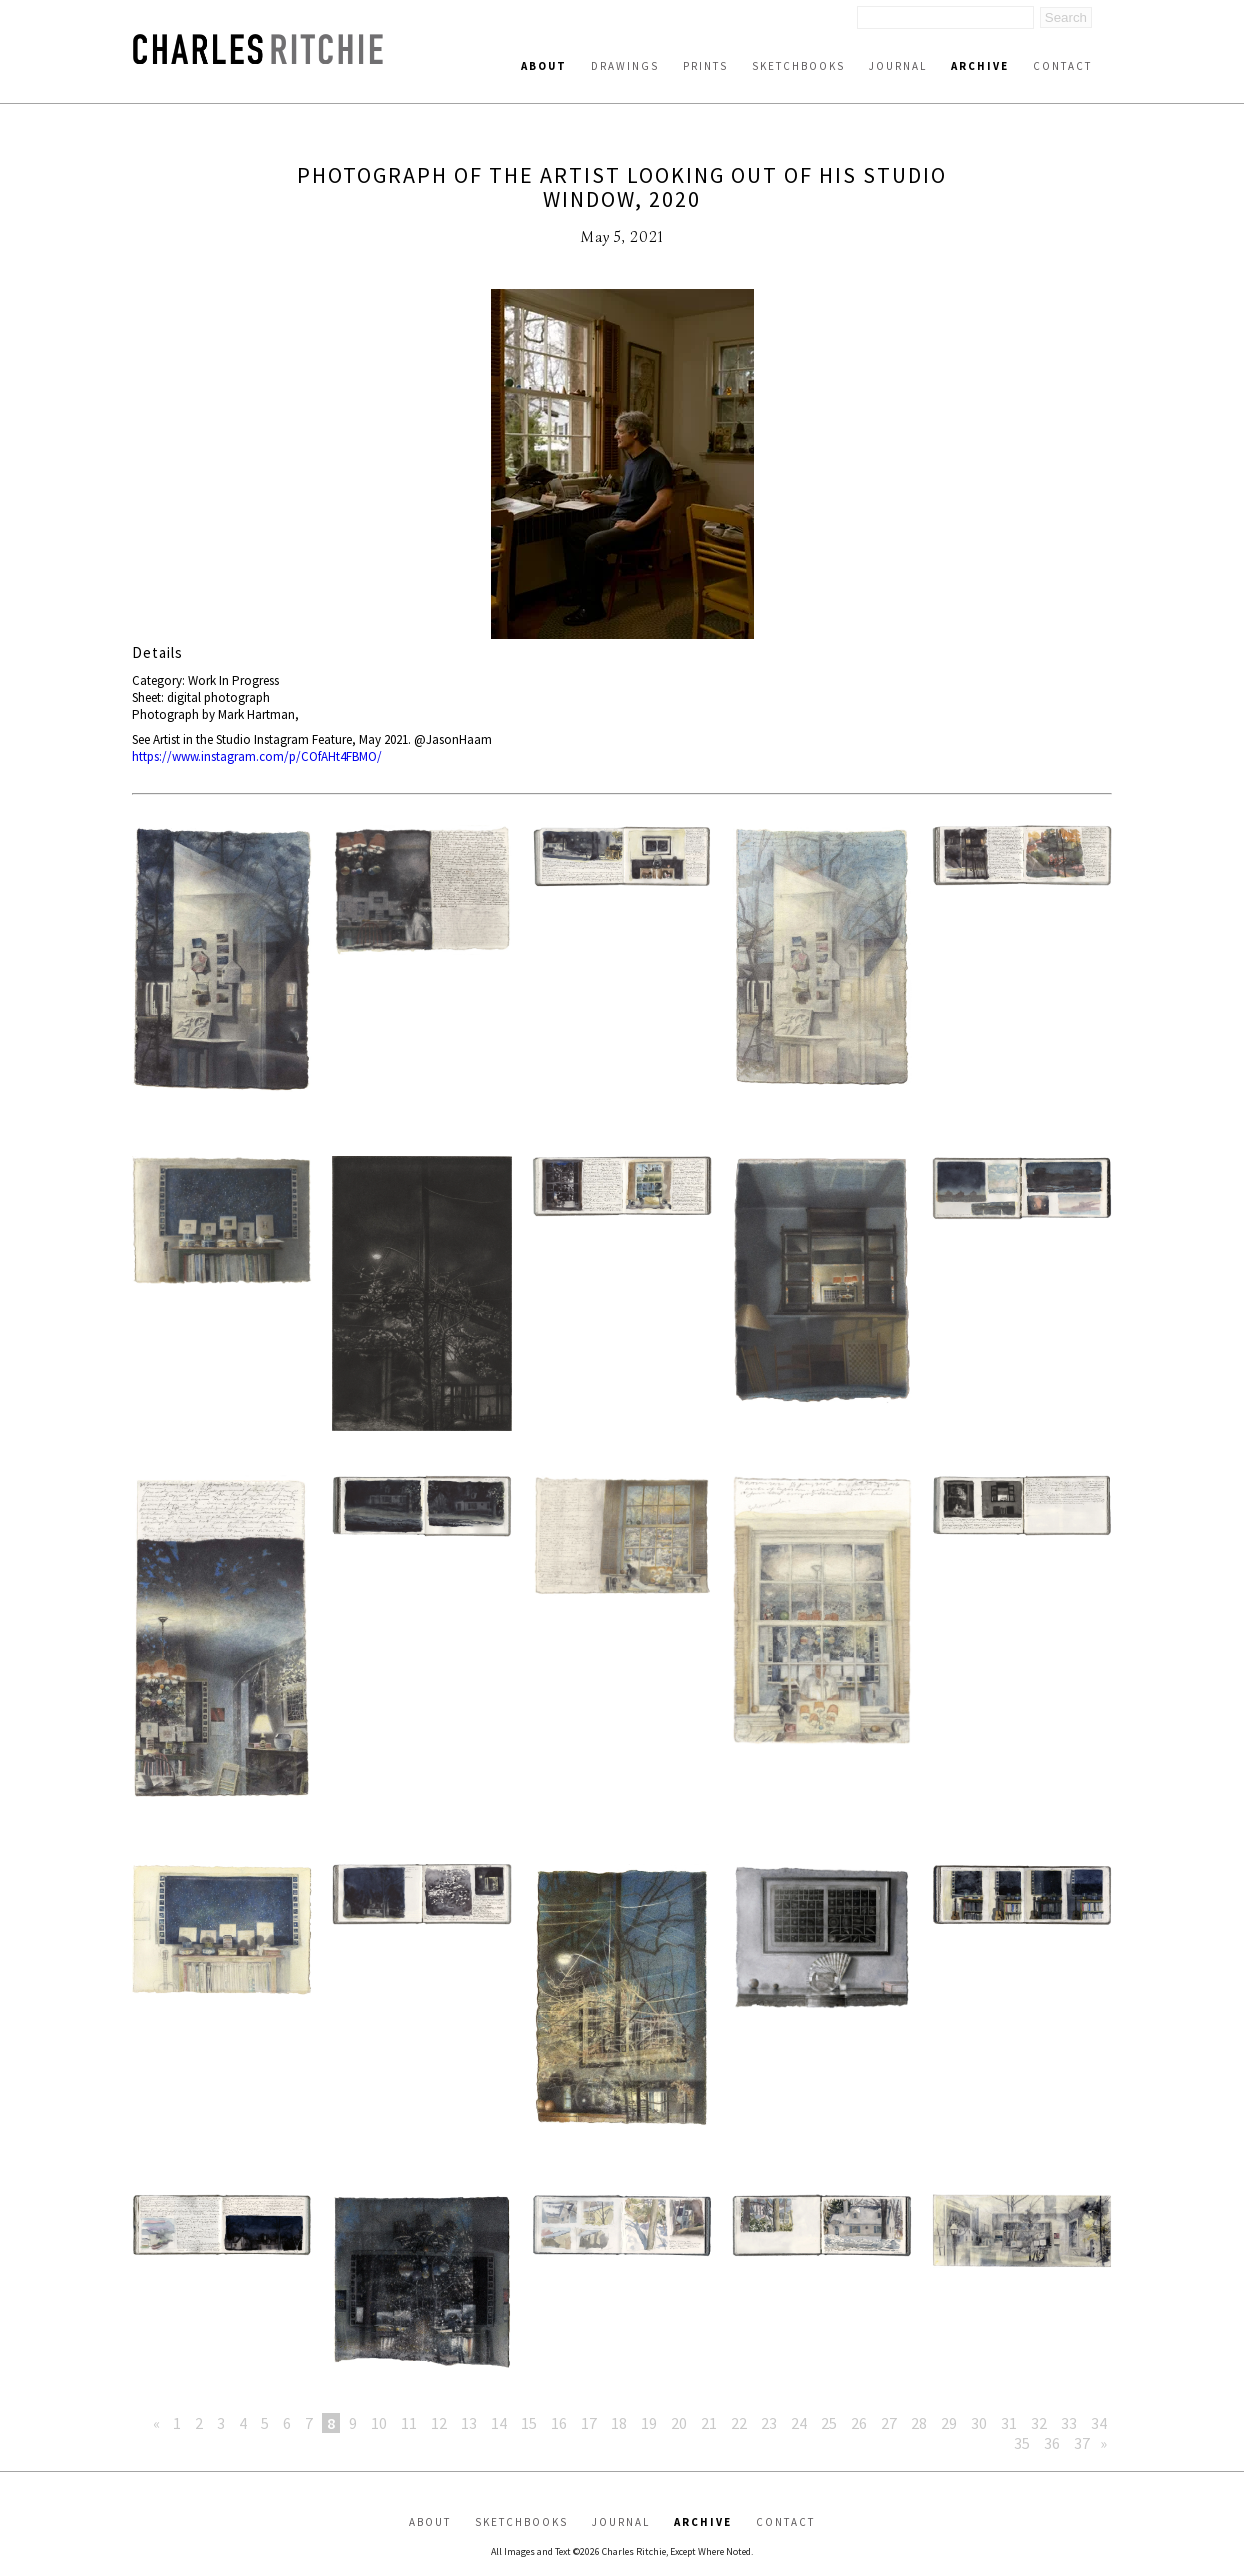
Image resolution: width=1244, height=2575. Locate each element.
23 (769, 2423)
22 (739, 2423)
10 (379, 2423)
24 (799, 2423)
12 (439, 2423)
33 (1069, 2423)
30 (979, 2423)
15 (529, 2423)
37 (1082, 2443)
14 (499, 2423)
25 (829, 2423)
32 (1039, 2423)
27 (889, 2423)
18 (619, 2423)
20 (679, 2423)
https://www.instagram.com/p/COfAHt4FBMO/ (257, 756)
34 (1099, 2423)
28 (919, 2423)
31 (1009, 2423)
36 (1052, 2443)
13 (469, 2423)
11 (409, 2423)
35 (1022, 2443)
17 (589, 2423)
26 (859, 2423)
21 (709, 2423)
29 (949, 2423)
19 (649, 2423)
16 (559, 2423)
